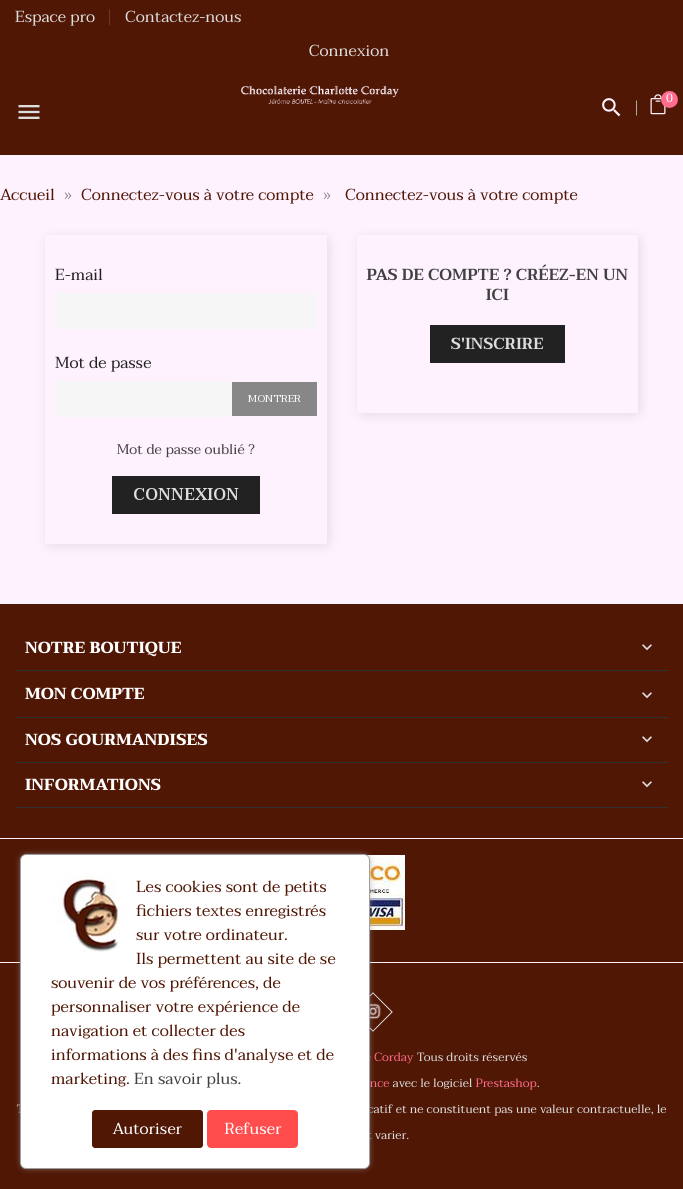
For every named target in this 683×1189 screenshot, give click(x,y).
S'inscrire (497, 344)
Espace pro (55, 17)
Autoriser (148, 1129)
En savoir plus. (187, 1079)
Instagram (373, 1012)
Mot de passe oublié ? (186, 450)
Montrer (274, 398)
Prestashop (506, 1084)
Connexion (186, 495)
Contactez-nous (183, 17)
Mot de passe (103, 363)
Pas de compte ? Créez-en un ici (497, 285)
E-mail (79, 275)
